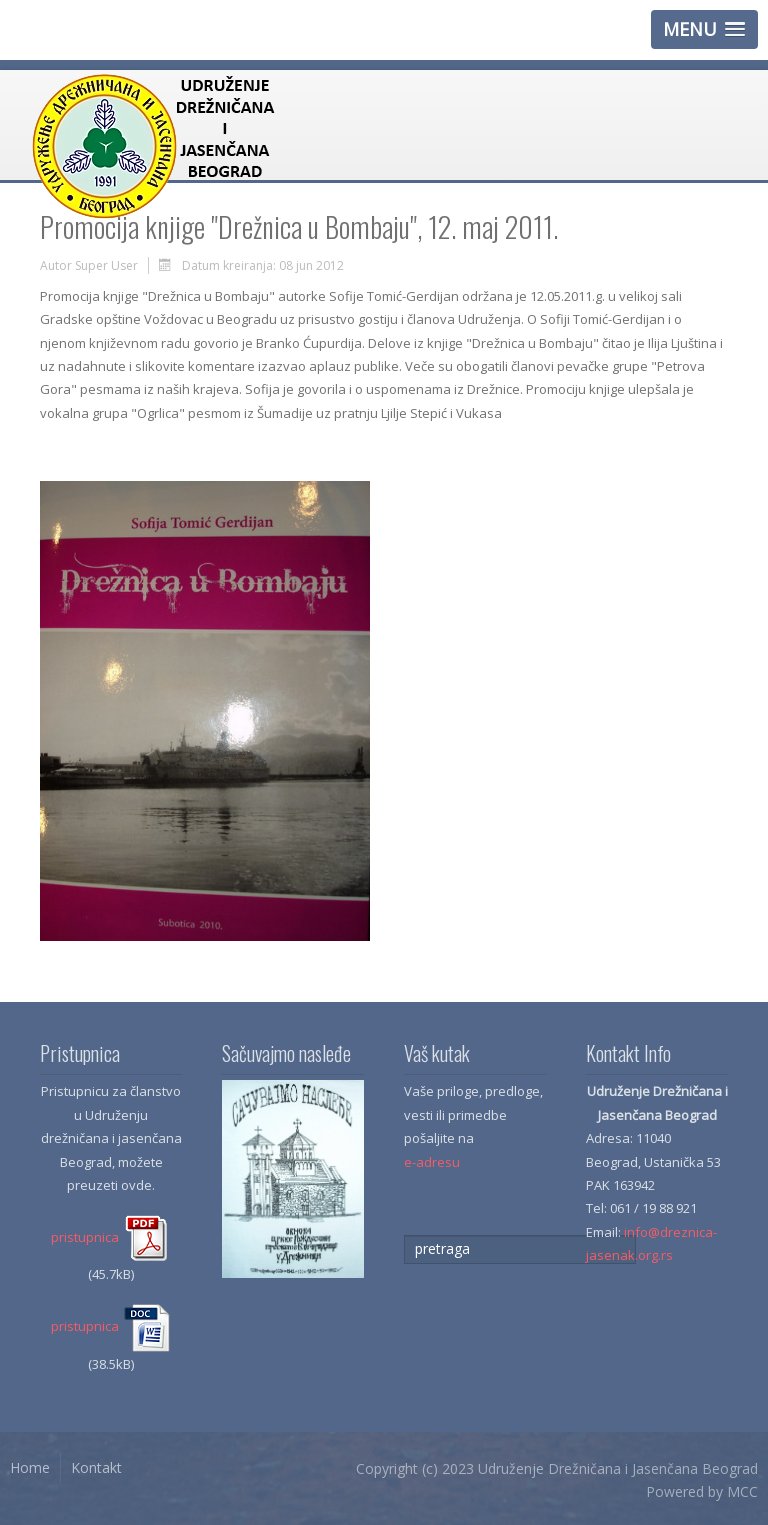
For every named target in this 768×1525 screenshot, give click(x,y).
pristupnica (111, 1237)
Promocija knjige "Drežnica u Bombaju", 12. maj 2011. (299, 226)
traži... (404, 1235)
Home (30, 1467)
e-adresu (432, 1162)
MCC (742, 1491)
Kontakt (96, 1467)
